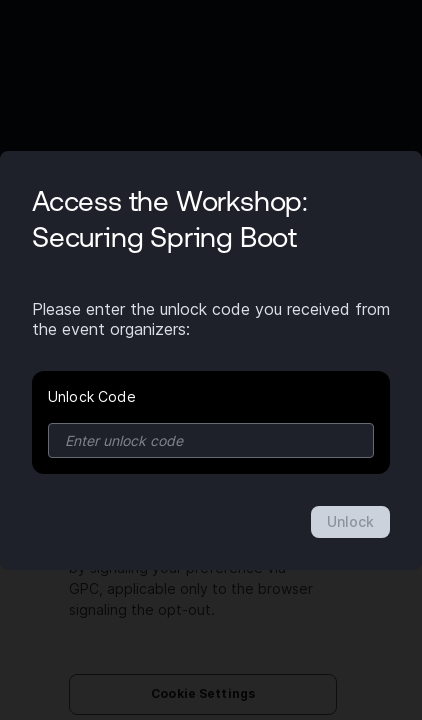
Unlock (350, 521)
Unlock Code (92, 396)
